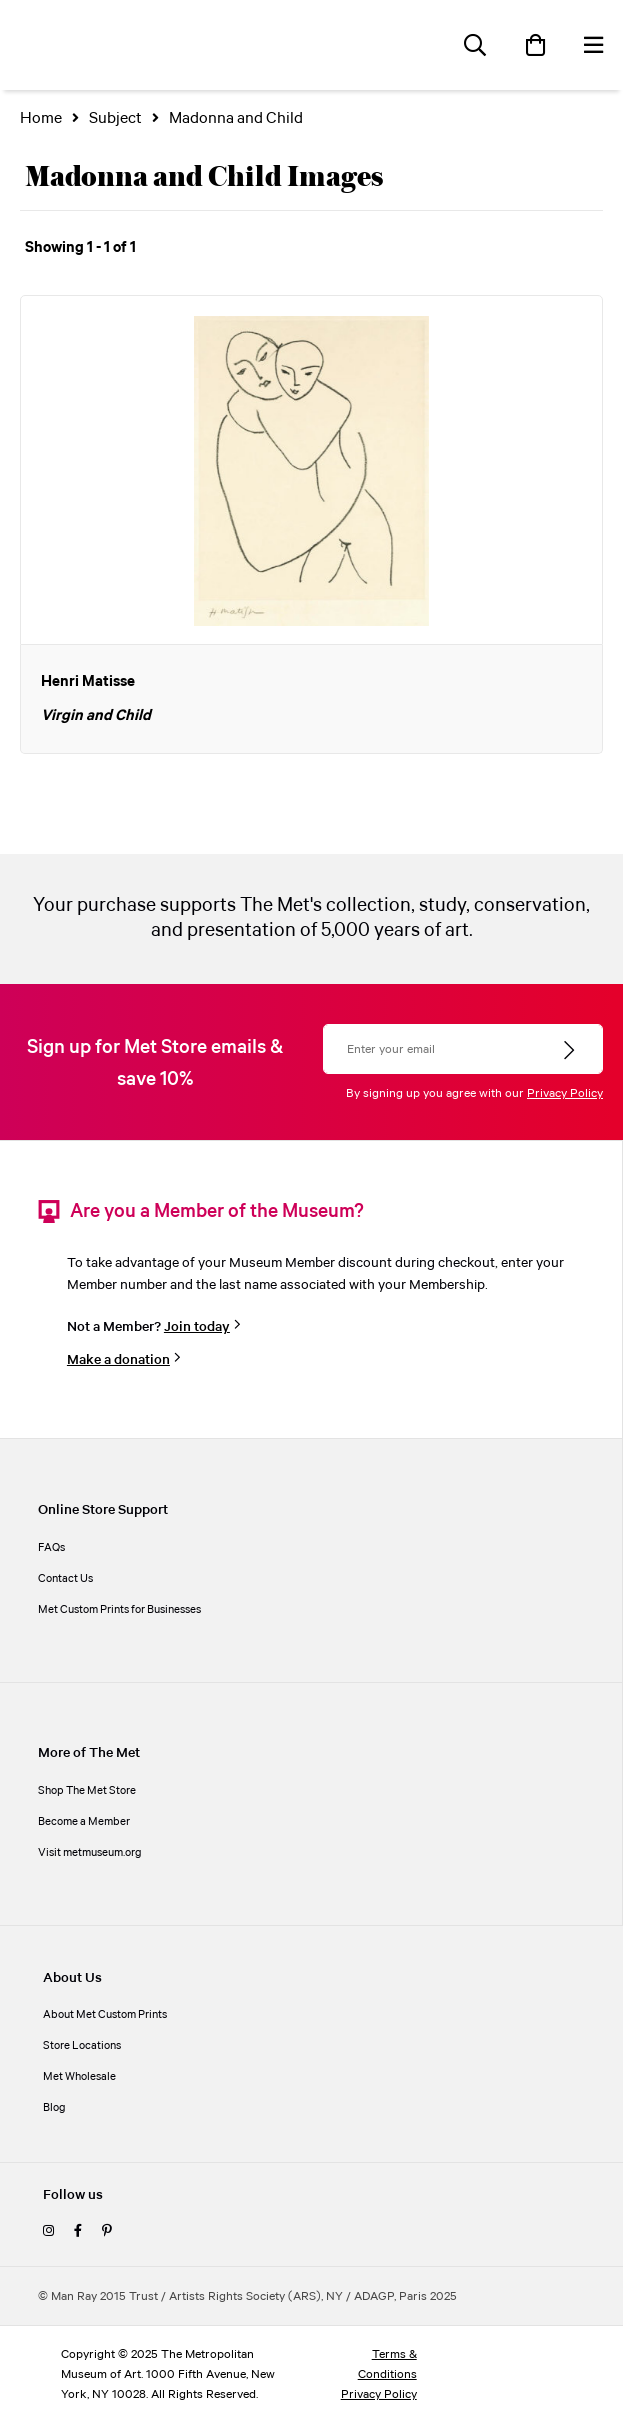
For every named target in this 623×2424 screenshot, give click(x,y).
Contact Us (65, 1579)
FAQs (51, 1548)
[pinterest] (107, 2232)
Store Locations (82, 2046)
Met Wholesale (79, 2077)
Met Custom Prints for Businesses (119, 1610)
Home (41, 118)
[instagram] (48, 2232)
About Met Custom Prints (105, 2015)
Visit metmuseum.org (90, 1853)
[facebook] (78, 2232)
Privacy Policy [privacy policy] (379, 2394)
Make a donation (118, 1360)
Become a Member (84, 1822)
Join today (197, 1327)
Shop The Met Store (87, 1791)
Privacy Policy (565, 1093)
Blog (54, 2108)
